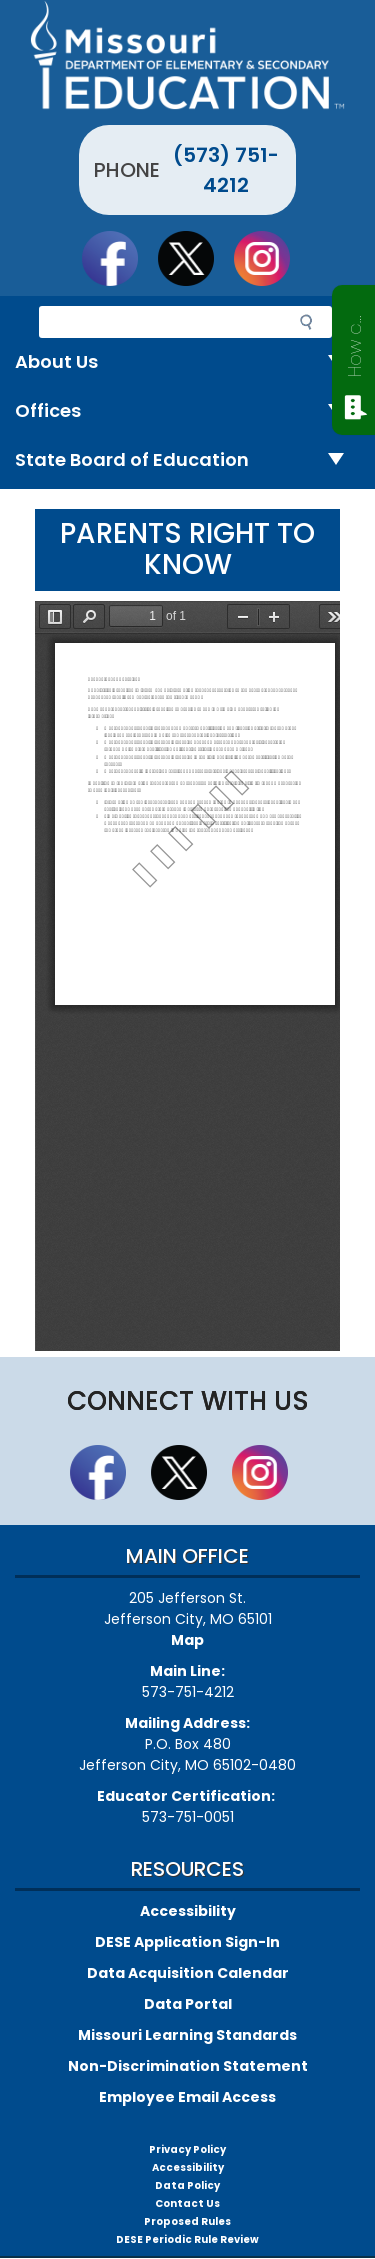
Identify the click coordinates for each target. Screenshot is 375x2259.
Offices (187, 411)
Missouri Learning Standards (187, 2035)
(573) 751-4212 (226, 170)
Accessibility (188, 1911)
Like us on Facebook (119, 258)
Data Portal (188, 2004)
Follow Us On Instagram (271, 258)
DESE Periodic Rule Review (187, 2239)
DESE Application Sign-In (187, 1942)
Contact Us (187, 2203)
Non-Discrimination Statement (188, 2066)
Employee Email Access (187, 2097)
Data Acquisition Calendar (188, 1973)
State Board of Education (187, 460)
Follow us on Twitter (195, 258)
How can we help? (354, 342)
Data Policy (187, 2185)
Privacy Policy (187, 2149)
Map (187, 1640)
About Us (187, 362)
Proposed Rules (187, 2221)
